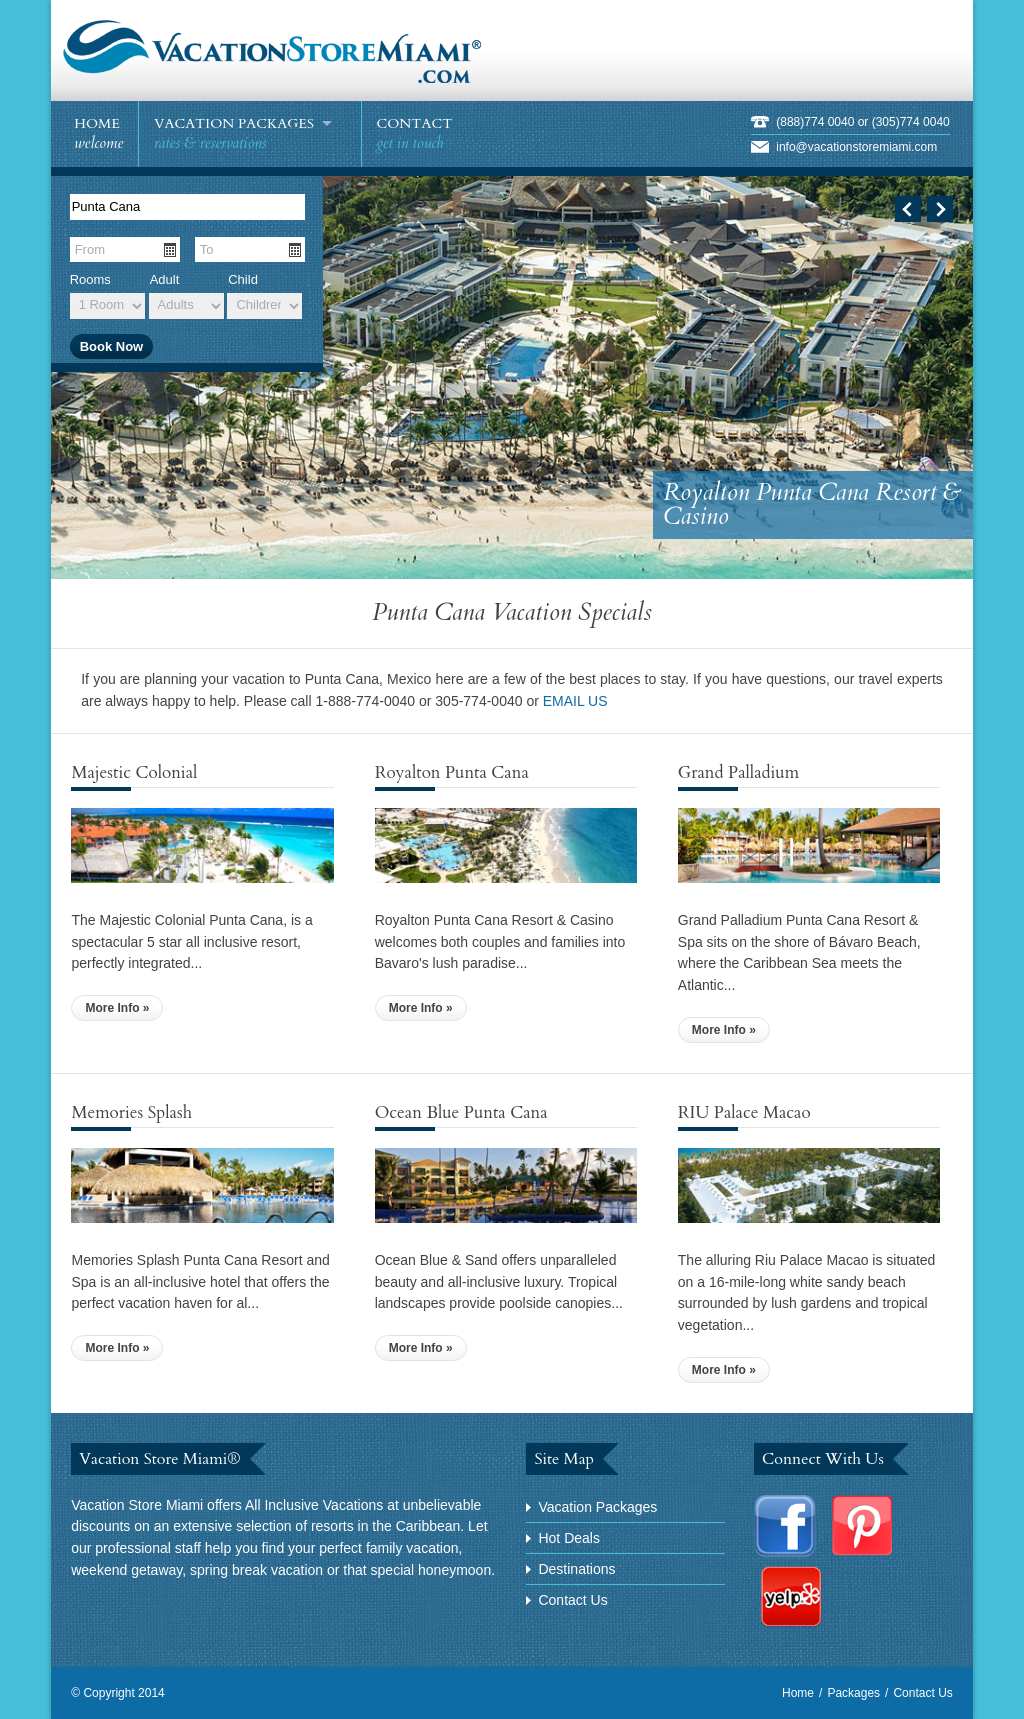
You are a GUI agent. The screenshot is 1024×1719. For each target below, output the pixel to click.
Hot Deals (568, 1538)
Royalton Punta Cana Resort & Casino (812, 504)
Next (940, 209)
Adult (165, 279)
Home (798, 1693)
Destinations (576, 1569)
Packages (853, 1693)
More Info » (117, 1008)
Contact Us (572, 1600)
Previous (908, 209)
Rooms (90, 279)
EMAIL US (575, 701)
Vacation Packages (597, 1507)
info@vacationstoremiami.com (856, 147)
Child (243, 279)
